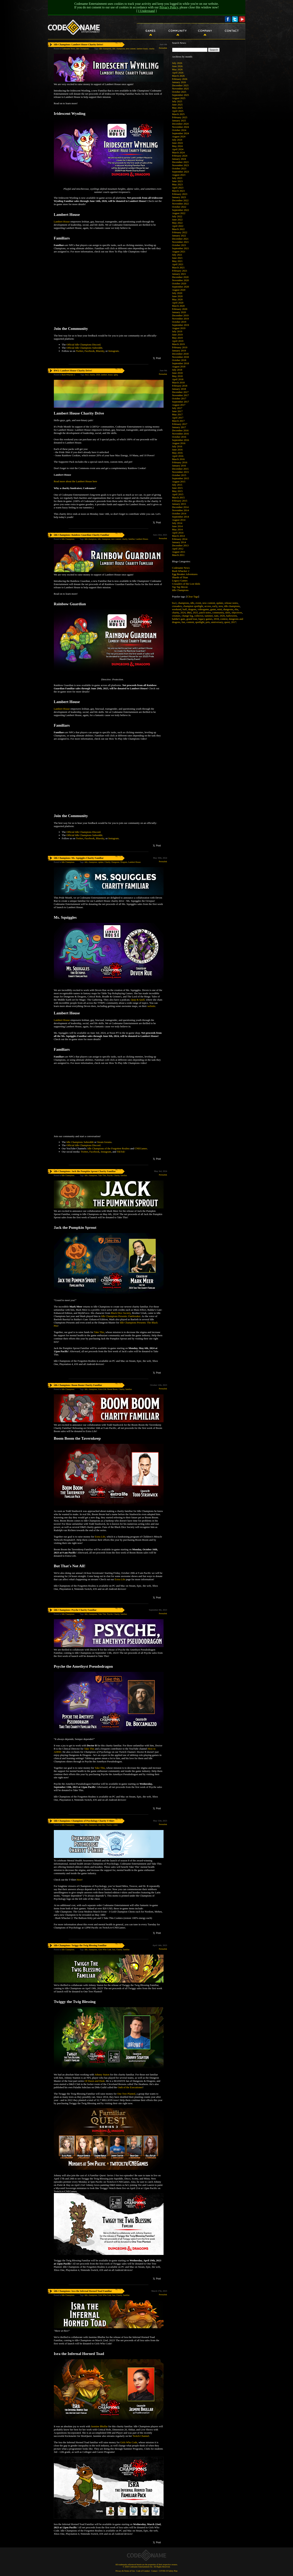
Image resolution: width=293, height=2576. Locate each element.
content (190, 622)
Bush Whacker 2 (180, 570)
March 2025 (178, 114)
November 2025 (180, 88)
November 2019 (180, 318)
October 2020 (179, 283)
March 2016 (178, 459)
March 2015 (178, 497)
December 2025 (180, 85)
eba (236, 609)
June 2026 (177, 66)
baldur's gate (178, 618)
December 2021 (180, 238)
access (207, 606)
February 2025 (179, 117)
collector (198, 615)
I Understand (146, 11)
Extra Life (102, 1389)
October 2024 (179, 130)
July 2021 (177, 254)
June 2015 (177, 487)
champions (183, 602)
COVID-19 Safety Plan (168, 2571)
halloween (231, 615)
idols (227, 612)
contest (224, 618)
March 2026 (178, 75)
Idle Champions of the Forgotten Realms (108, 1148)
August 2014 (178, 519)
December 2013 (180, 545)
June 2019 (177, 334)
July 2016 (177, 446)
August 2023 (178, 174)
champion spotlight (193, 606)
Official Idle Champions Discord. (83, 344)
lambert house (142, 49)
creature (176, 615)
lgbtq (116, 375)
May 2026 (177, 69)
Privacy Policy (169, 7)
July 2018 (177, 369)
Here (79, 1879)
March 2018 (178, 382)
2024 (182, 612)
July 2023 (177, 178)
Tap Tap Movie (180, 586)
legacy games (205, 618)
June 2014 (177, 526)
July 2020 (177, 293)
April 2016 (177, 455)
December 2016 (180, 430)
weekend (176, 609)
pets (208, 622)
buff (185, 609)
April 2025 (177, 110)
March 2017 (178, 420)
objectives (237, 612)
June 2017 (177, 411)
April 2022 (177, 225)
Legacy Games (180, 580)
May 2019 (177, 337)
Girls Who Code (104, 1949)
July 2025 (177, 101)
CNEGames (141, 1148)
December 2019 (180, 315)
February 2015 (179, 500)
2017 (233, 622)
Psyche (110, 1175)
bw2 (174, 602)
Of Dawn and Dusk (95, 2080)
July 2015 (177, 484)
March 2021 (178, 267)
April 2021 (177, 264)
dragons (192, 609)
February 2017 (179, 424)
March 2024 (178, 152)
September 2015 (180, 478)
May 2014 (177, 529)
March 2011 (178, 554)
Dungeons (115, 862)
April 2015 (177, 494)
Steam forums (104, 1142)
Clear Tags (192, 596)
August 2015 (178, 481)
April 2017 (177, 417)
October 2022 (179, 206)
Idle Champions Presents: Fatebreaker (120, 1316)
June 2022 (177, 219)
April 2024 (177, 149)
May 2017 (177, 414)
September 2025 (180, 94)
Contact (154, 2571)
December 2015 (180, 468)
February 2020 (179, 308)
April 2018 (177, 379)
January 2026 (179, 82)
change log (187, 615)
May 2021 (177, 261)
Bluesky (100, 350)
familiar (131, 539)
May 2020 (177, 299)
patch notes (205, 612)
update (219, 602)
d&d (189, 612)
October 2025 (179, 91)
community (218, 612)
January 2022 (179, 235)
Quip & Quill (138, 999)
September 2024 (180, 133)
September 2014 (180, 516)
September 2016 (180, 439)
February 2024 (179, 155)
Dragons (123, 862)
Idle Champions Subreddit (80, 1142)
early (214, 606)
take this (101, 1825)
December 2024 (180, 123)
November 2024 (180, 126)
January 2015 (179, 503)
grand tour (191, 618)
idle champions (232, 606)
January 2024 (179, 158)
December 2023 (180, 162)
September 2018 (180, 363)
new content (208, 602)
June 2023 (177, 181)
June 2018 (177, 372)
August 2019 (178, 328)
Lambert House (62, 221)
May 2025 (177, 107)
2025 (195, 612)
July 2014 (177, 523)
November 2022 (180, 203)
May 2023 (177, 184)
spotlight (199, 622)
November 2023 (180, 165)
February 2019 (179, 347)
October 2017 (179, 398)
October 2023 (179, 168)
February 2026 (179, 78)
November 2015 (180, 471)
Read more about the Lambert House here (75, 481)
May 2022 (177, 222)
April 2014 (177, 532)
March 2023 (178, 190)
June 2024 (177, 142)
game (213, 609)
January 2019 (179, 350)
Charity (107, 862)
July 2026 (177, 62)
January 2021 (179, 273)
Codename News (181, 567)
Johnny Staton (102, 2074)
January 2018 (179, 388)
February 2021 (179, 270)
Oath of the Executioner (130, 2087)
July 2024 (177, 139)
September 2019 (180, 324)
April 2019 (177, 340)
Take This (102, 1175)
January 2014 (179, 542)
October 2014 (179, 513)
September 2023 (180, 171)
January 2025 (179, 120)
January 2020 (179, 312)
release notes (231, 602)
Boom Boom (112, 1389)
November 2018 (180, 356)
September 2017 (180, 401)
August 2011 (178, 551)
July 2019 (177, 331)
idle (192, 602)
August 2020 (178, 289)
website (151, 1006)
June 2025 (177, 104)
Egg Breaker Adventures (185, 574)
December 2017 (180, 392)
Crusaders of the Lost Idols (186, 583)
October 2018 (179, 360)
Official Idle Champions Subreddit (84, 347)
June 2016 (177, 449)
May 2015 (177, 491)
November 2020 (180, 280)
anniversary (217, 622)
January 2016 (179, 465)
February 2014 (179, 539)
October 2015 (179, 475)
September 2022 (180, 209)
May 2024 (177, 146)
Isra (113, 1949)
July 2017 (177, 408)
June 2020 (177, 296)
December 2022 (180, 200)
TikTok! (121, 1151)
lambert (104, 375)
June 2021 (177, 257)
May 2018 (177, 376)
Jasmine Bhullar (99, 2426)
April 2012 (177, 548)
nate (216, 615)
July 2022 (177, 216)
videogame (203, 609)
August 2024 (178, 136)
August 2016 (178, 443)
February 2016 (179, 462)
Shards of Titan (180, 577)
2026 (222, 615)
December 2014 (180, 507)
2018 (216, 618)
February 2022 (179, 232)
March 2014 (178, 535)
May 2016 (177, 452)
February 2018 (179, 385)
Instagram (113, 350)
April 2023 (177, 187)
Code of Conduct (143, 2571)
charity (175, 612)
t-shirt (115, 1825)
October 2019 (179, 321)
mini (219, 609)
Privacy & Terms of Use (125, 2571)
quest (227, 622)
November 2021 (180, 241)
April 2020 (177, 302)
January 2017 (179, 427)
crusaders (177, 606)
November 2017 (180, 395)
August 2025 (178, 98)
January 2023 (179, 197)
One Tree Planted (126, 2093)
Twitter (79, 350)
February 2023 (179, 193)
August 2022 (178, 213)
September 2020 (180, 286)
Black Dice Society (121, 1312)
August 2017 (178, 404)
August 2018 (178, 366)
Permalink (163, 48)
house (110, 375)
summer (209, 615)
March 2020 (178, 305)
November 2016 (180, 433)
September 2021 (180, 248)
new (221, 606)
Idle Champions (180, 590)
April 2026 (177, 72)
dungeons (228, 609)
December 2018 (180, 353)
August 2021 (178, 251)
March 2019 (178, 344)
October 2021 (179, 245)
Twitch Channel (141, 2435)
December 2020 (180, 277)
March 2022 (178, 229)
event (198, 602)
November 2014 (180, 510)
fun (183, 622)
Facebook (90, 350)
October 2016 (179, 436)
